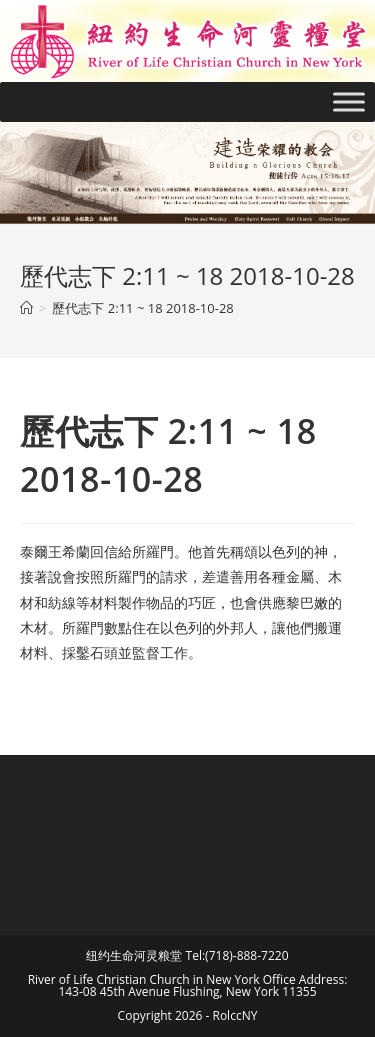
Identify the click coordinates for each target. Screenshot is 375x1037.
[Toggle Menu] (349, 101)
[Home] (26, 308)
